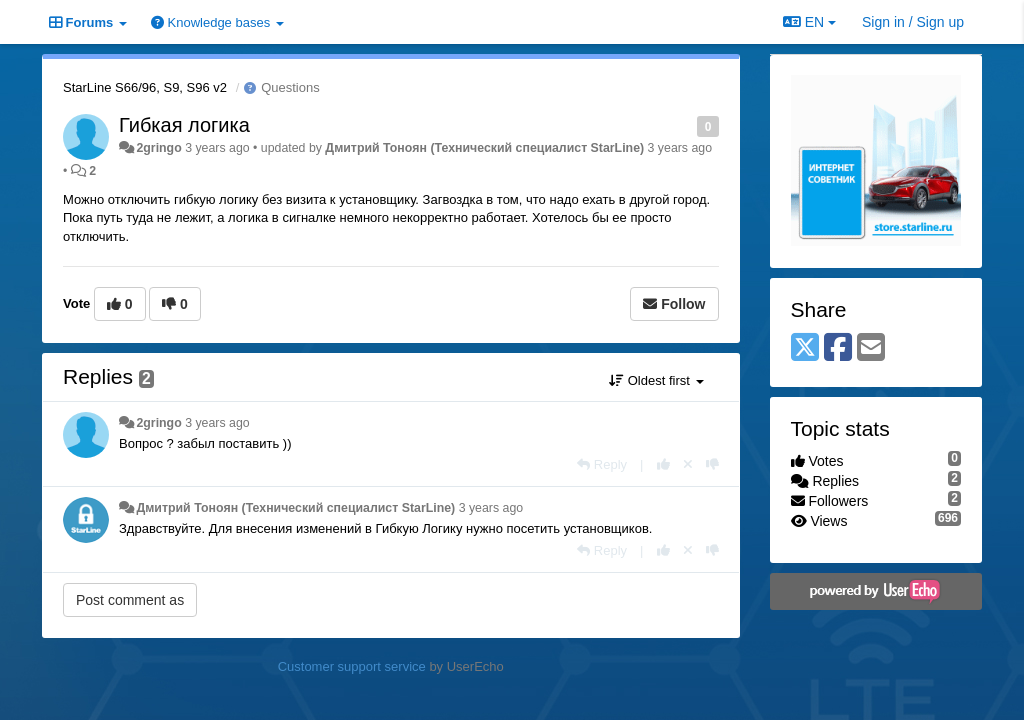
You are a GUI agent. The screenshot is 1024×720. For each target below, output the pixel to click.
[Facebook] (838, 348)
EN (809, 22)
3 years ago (217, 423)
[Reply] (602, 464)
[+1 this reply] (663, 464)
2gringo (158, 148)
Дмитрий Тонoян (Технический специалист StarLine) (484, 148)
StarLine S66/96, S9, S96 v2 (145, 87)
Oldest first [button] (656, 380)
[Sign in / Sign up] (913, 22)
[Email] (871, 348)
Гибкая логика (184, 125)
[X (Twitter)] (805, 348)
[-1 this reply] (712, 464)
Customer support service (352, 666)
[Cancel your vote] (688, 464)
